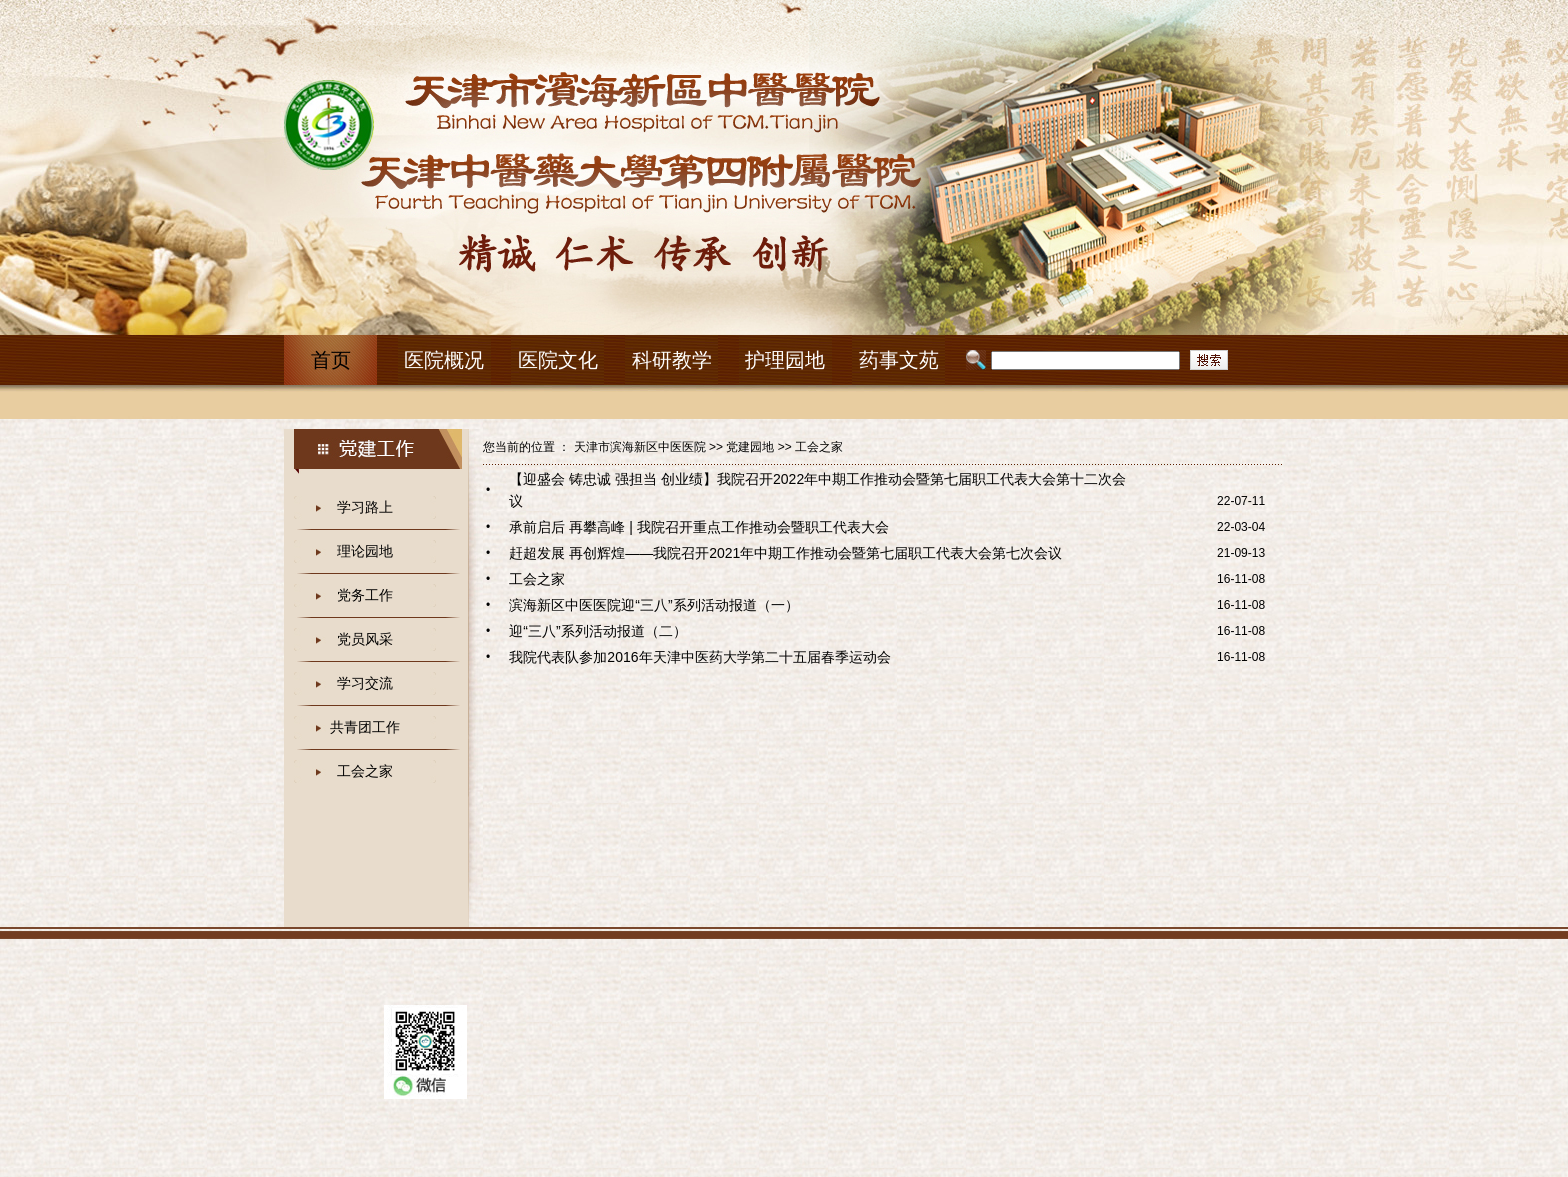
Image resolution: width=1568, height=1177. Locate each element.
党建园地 (750, 447)
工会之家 (365, 771)
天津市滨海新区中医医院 (640, 447)
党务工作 (365, 595)
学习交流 (365, 683)
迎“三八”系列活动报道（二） (597, 631)
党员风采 (365, 639)
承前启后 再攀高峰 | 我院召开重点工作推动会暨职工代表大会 (698, 527)
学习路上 (365, 507)
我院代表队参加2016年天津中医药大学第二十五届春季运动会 (699, 657)
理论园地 (365, 551)
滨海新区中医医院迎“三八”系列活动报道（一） (653, 605)
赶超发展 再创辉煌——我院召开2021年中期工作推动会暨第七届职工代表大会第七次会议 (785, 553)
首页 (331, 360)
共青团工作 (365, 727)
